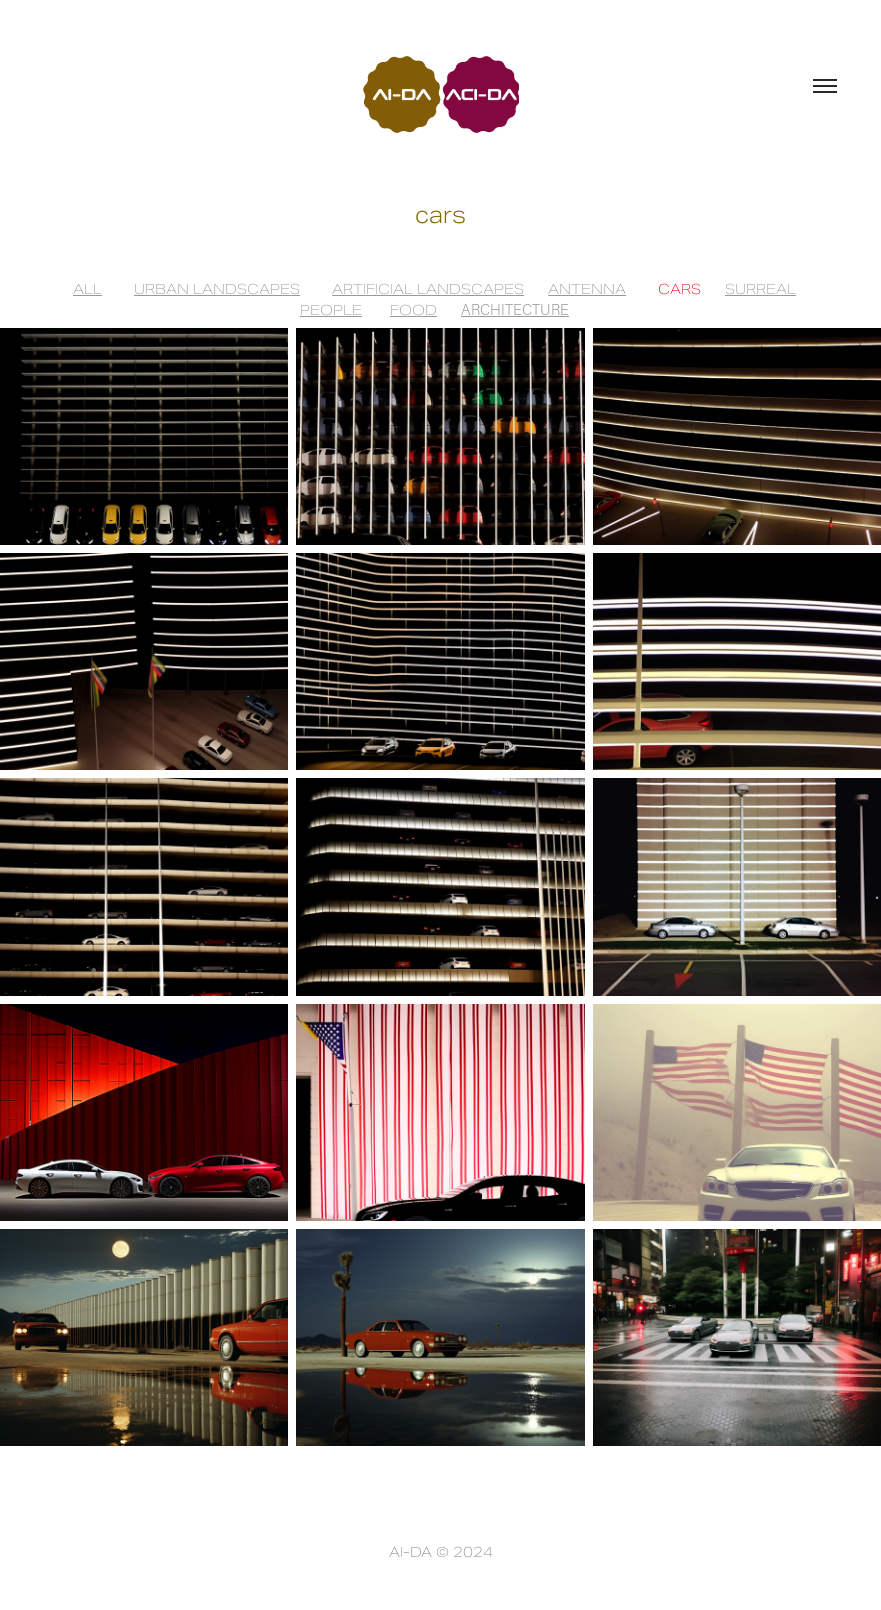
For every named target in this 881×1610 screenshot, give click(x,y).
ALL (87, 289)
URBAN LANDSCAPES (217, 289)
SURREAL (760, 289)
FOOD (413, 310)
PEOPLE (331, 310)
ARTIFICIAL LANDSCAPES (428, 289)
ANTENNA (587, 289)
